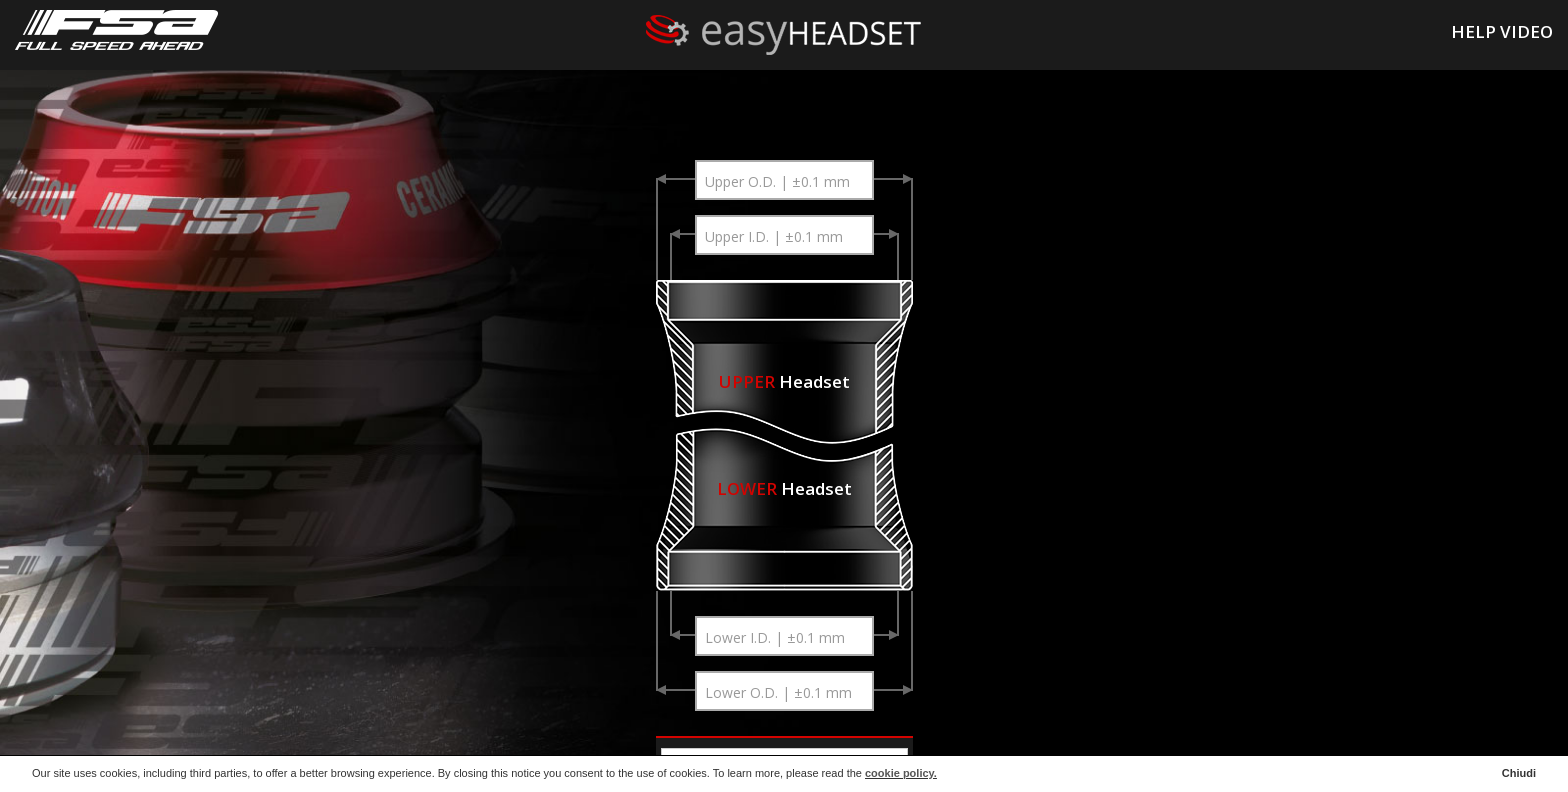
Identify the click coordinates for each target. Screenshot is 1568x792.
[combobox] (784, 180)
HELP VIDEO (1502, 31)
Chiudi (1519, 773)
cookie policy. (901, 773)
